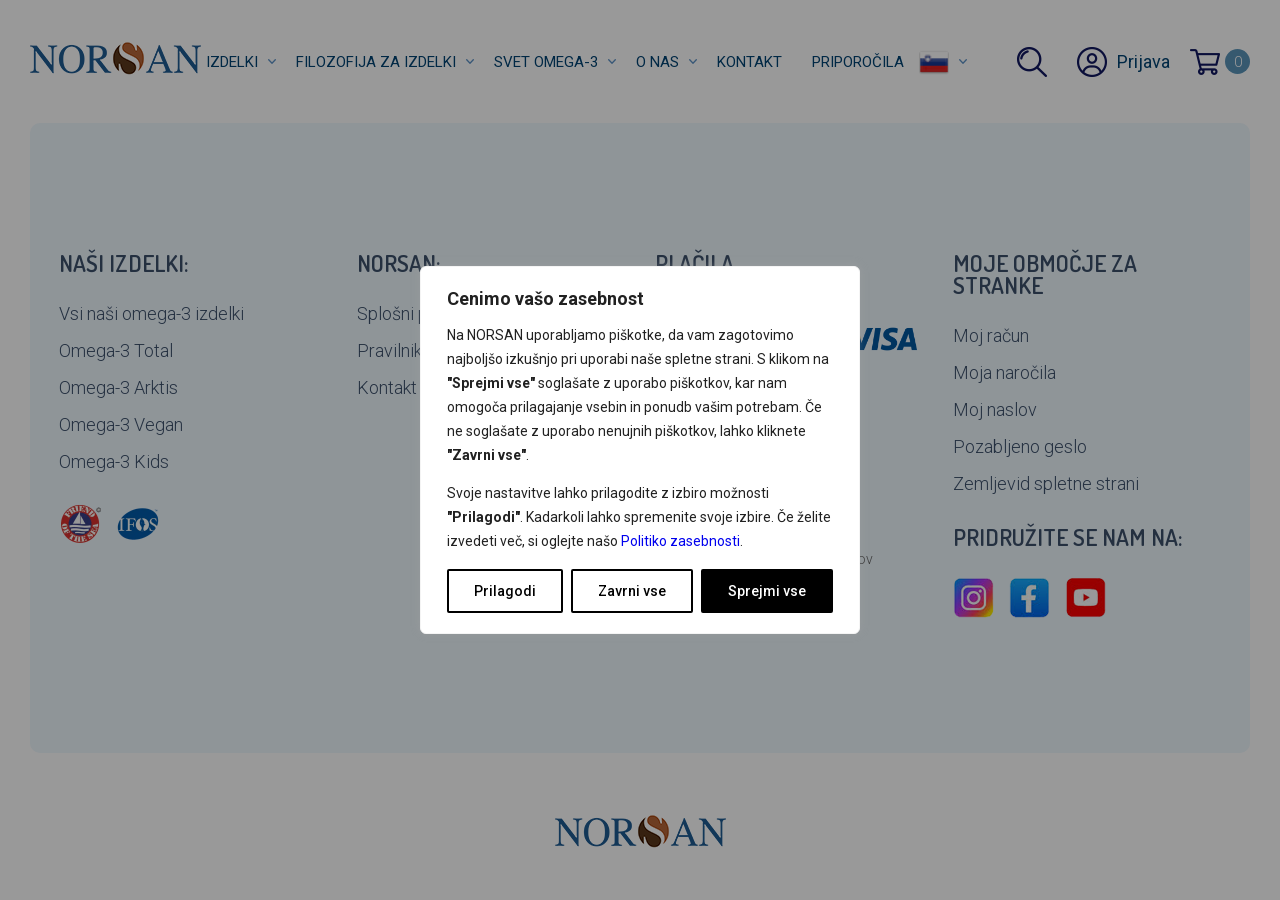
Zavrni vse (632, 591)
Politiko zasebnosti (680, 541)
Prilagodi (505, 591)
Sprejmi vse (767, 591)
